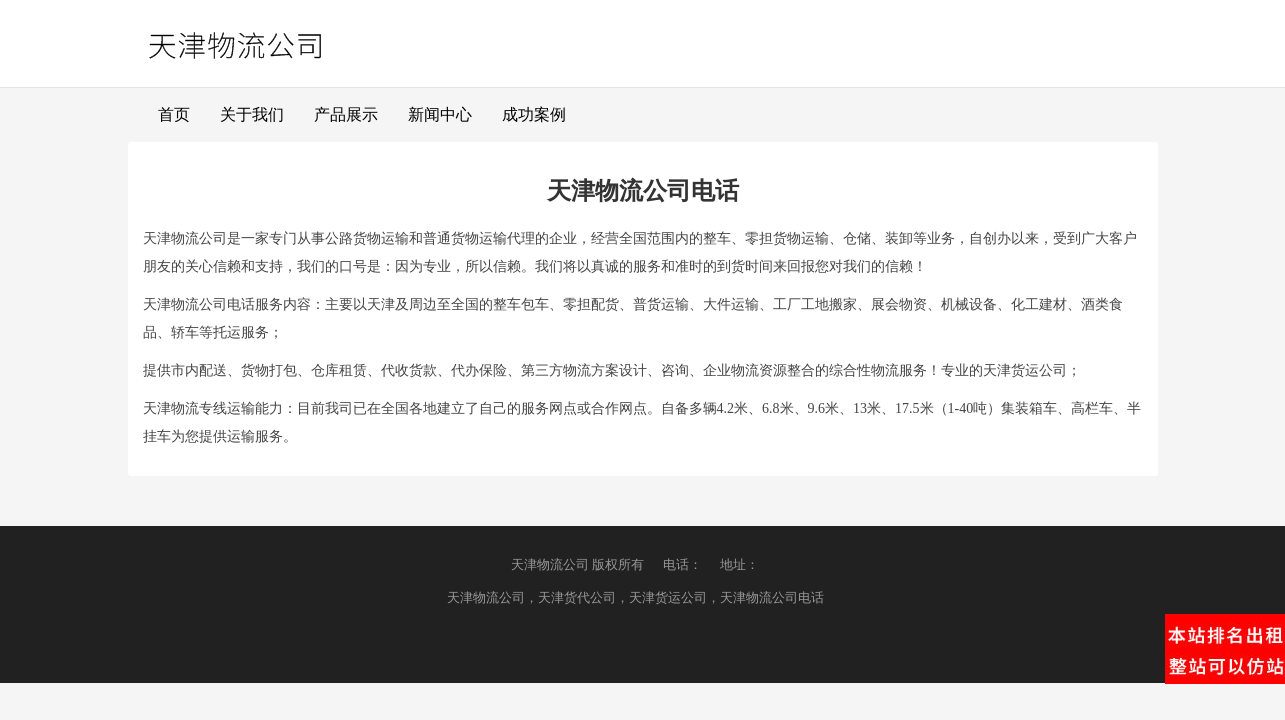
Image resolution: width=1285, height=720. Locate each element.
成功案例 (534, 114)
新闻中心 (440, 114)
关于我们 (252, 114)
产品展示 (346, 114)
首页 (174, 114)
